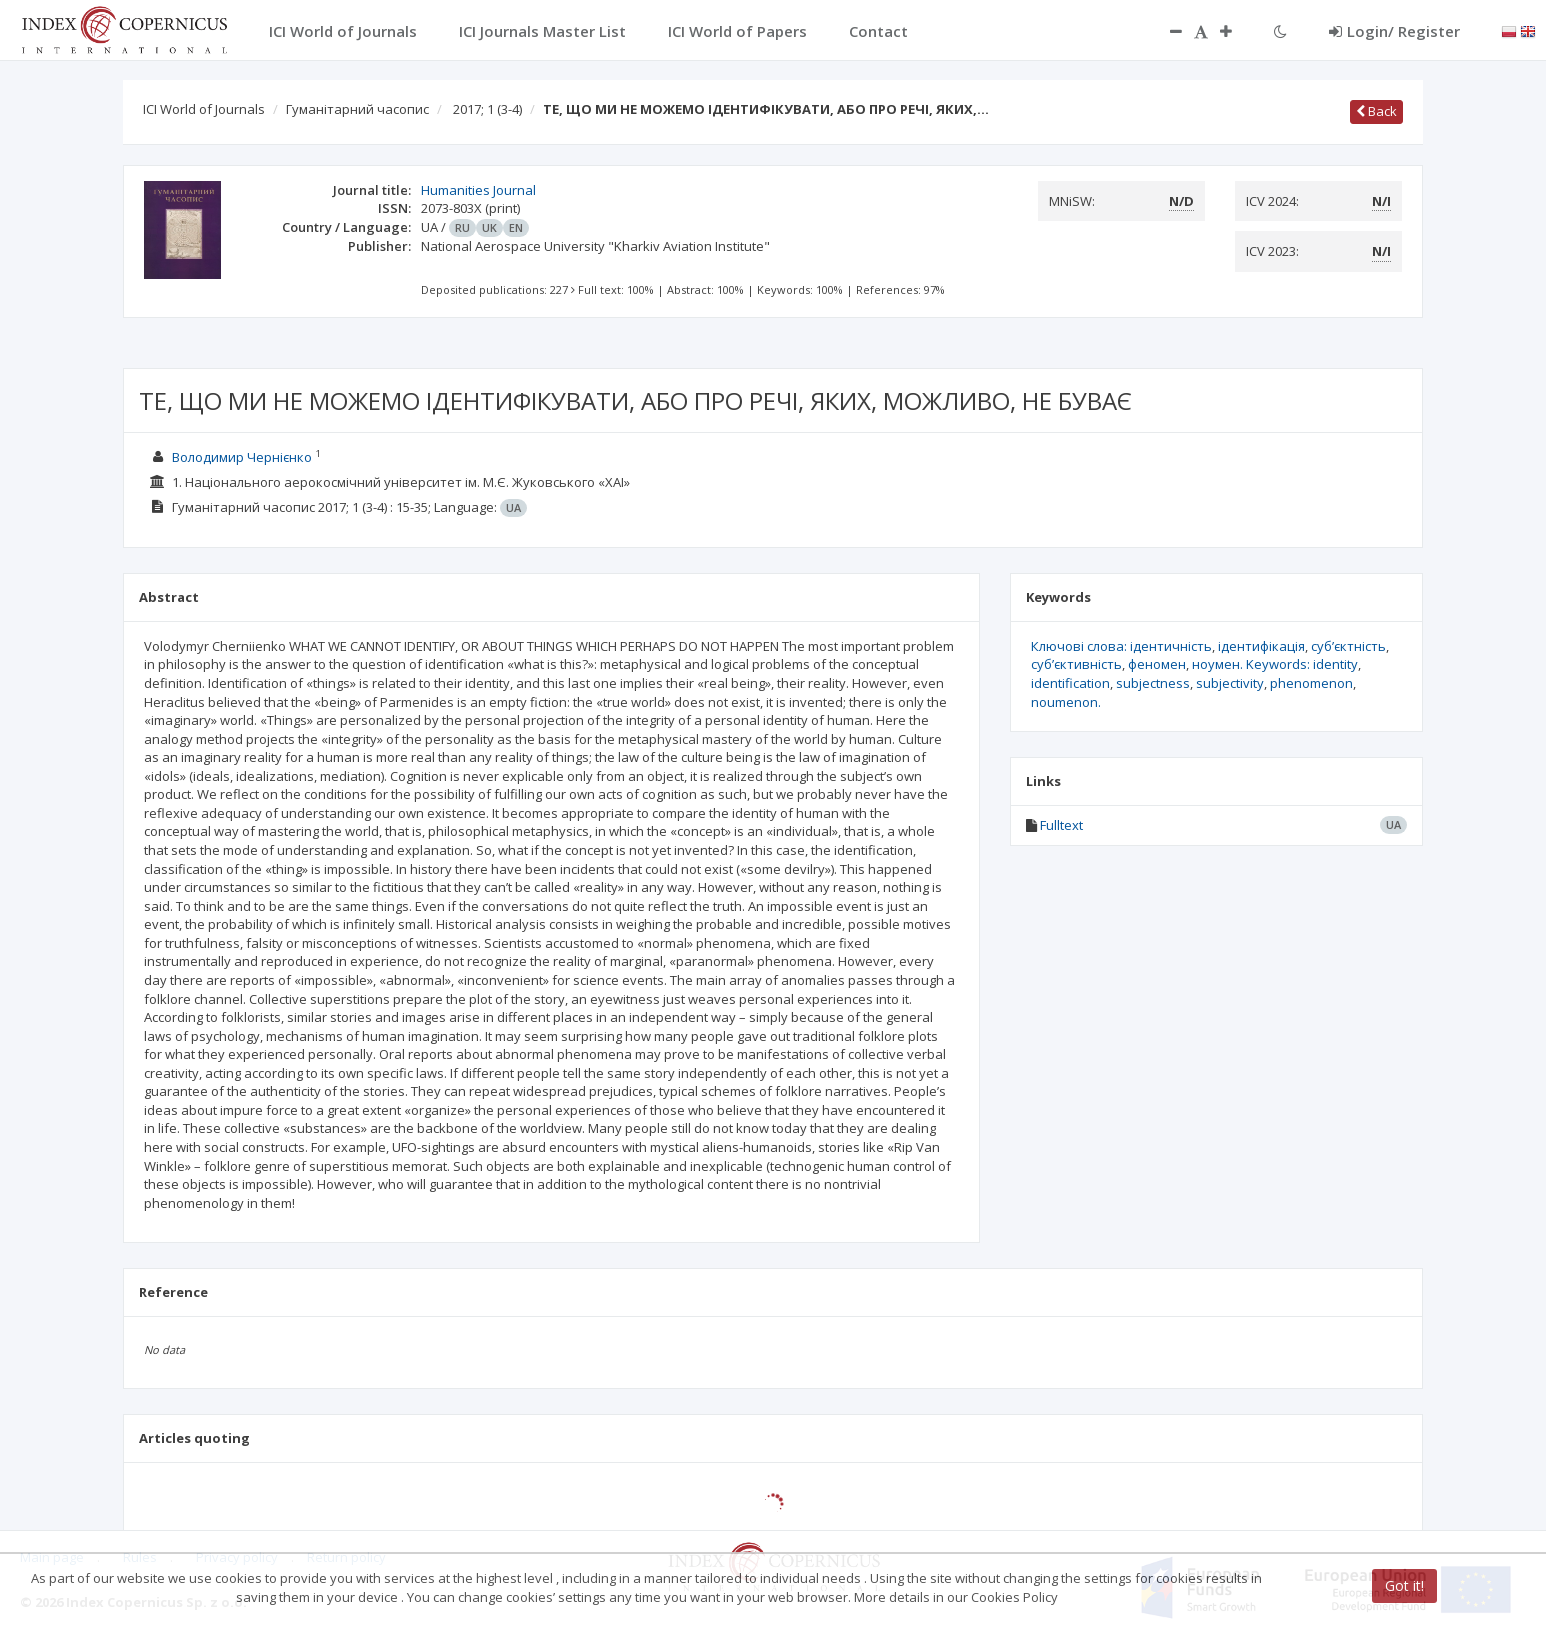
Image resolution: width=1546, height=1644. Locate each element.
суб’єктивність (1076, 664)
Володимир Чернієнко (242, 457)
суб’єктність (1348, 646)
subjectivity (1230, 683)
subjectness (1153, 683)
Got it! (1404, 1585)
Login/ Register (1394, 31)
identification (1070, 683)
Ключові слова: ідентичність (1121, 646)
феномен (1157, 664)
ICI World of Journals (204, 109)
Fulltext (1061, 825)
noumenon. (1066, 702)
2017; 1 (487, 109)
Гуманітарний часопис (357, 109)
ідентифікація (1261, 646)
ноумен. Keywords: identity (1275, 664)
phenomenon (1311, 683)
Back (1376, 111)
